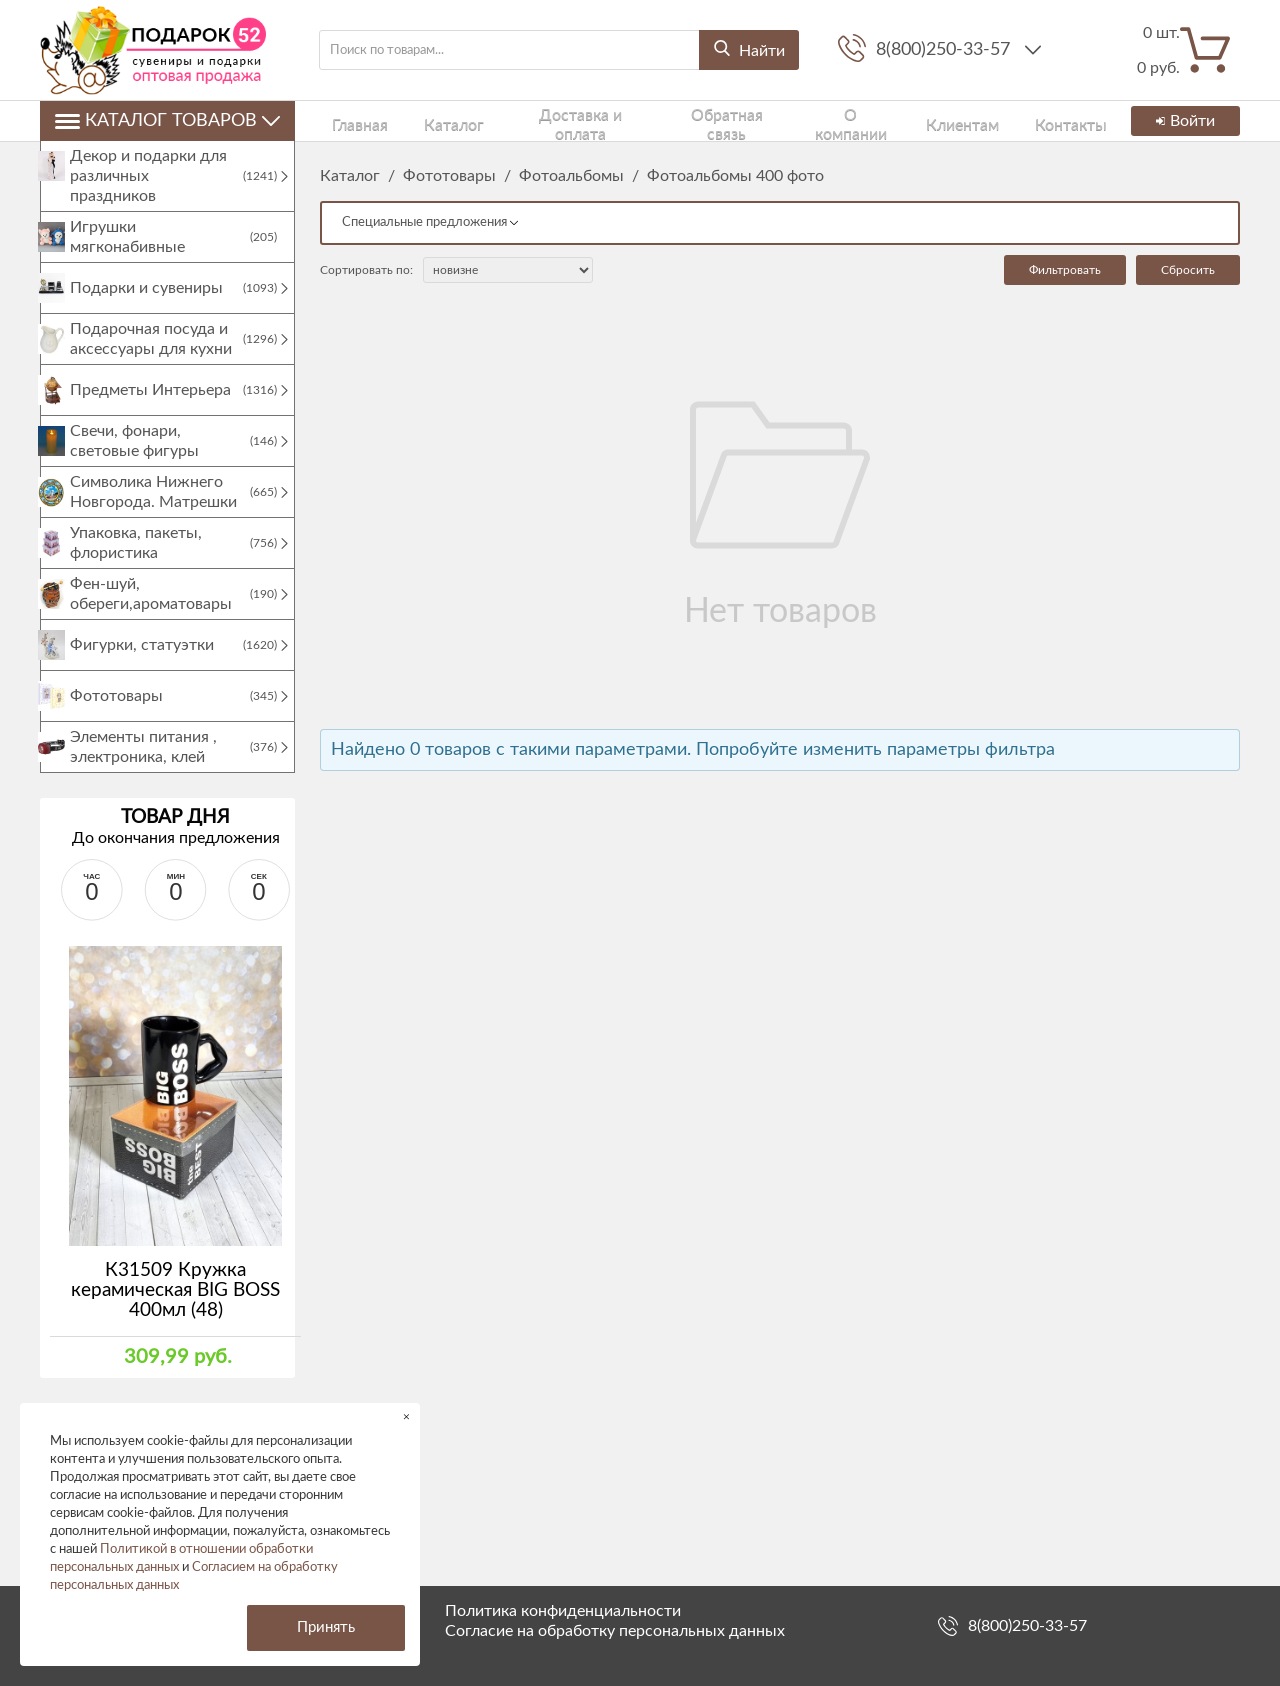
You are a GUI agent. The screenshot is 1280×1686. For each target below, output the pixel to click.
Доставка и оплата (541, 120)
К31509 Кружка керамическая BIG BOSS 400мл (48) (175, 1310)
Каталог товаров (167, 121)
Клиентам (906, 120)
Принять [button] (326, 1627)
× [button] (406, 1416)
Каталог (423, 120)
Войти (1182, 121)
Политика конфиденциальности (563, 1611)
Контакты (1000, 120)
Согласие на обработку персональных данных (615, 1631)
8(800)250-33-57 (945, 50)
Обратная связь (683, 120)
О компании (803, 120)
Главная (345, 120)
